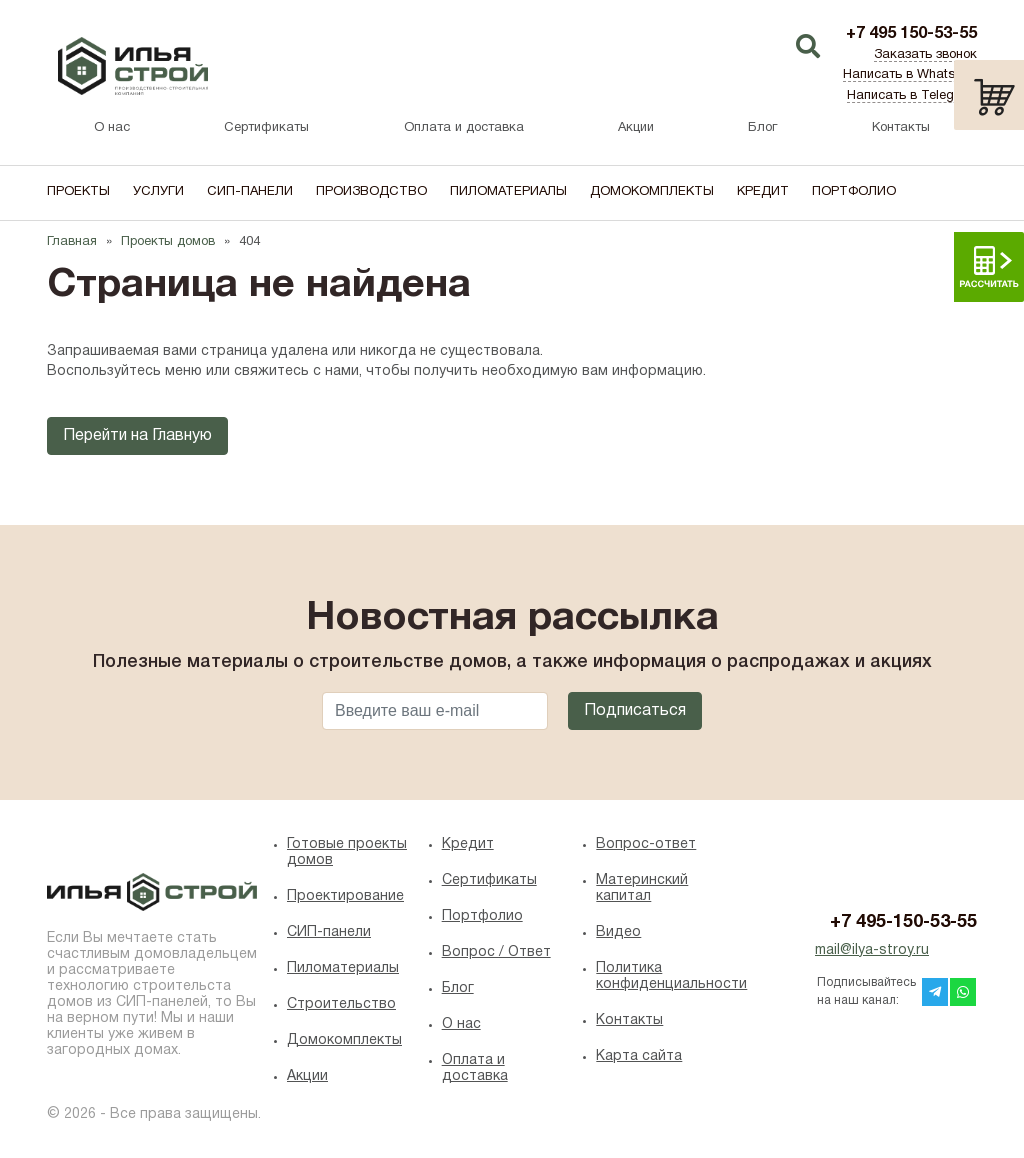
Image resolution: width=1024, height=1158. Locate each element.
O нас (461, 1024)
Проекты (78, 192)
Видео (618, 932)
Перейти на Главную (137, 436)
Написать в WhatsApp (910, 75)
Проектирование (345, 896)
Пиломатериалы (508, 192)
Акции (636, 128)
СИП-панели (250, 192)
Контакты (901, 128)
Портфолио (854, 192)
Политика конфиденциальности (666, 976)
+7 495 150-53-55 (911, 34)
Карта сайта (639, 1056)
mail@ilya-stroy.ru (872, 950)
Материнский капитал (642, 888)
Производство (371, 192)
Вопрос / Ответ (496, 952)
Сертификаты (266, 128)
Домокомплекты (652, 192)
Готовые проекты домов (347, 852)
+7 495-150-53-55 (903, 922)
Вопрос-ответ (646, 844)
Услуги (158, 192)
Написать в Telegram (912, 96)
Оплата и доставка (464, 128)
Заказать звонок (925, 55)
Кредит (763, 192)
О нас (112, 128)
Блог (762, 128)
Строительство (341, 1004)
